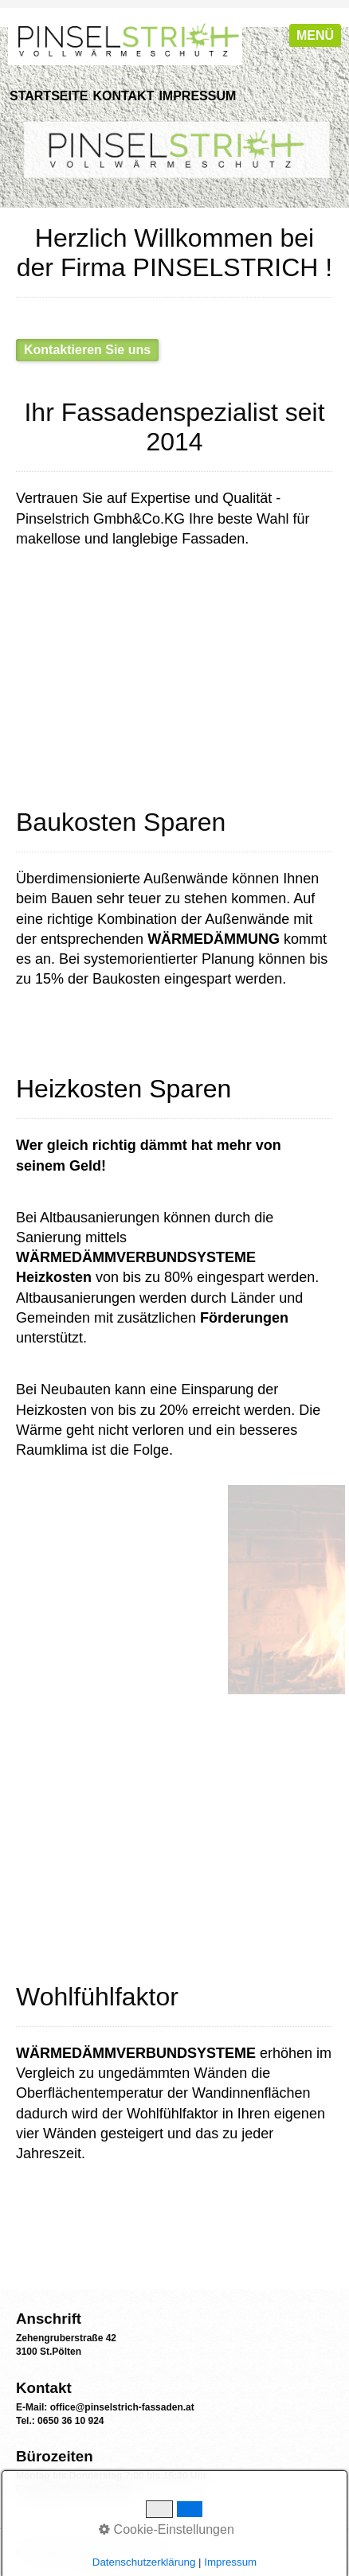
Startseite (49, 96)
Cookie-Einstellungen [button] (166, 2529)
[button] (87, 350)
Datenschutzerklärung (144, 2562)
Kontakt (123, 96)
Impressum (197, 96)
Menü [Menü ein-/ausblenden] (315, 35)
